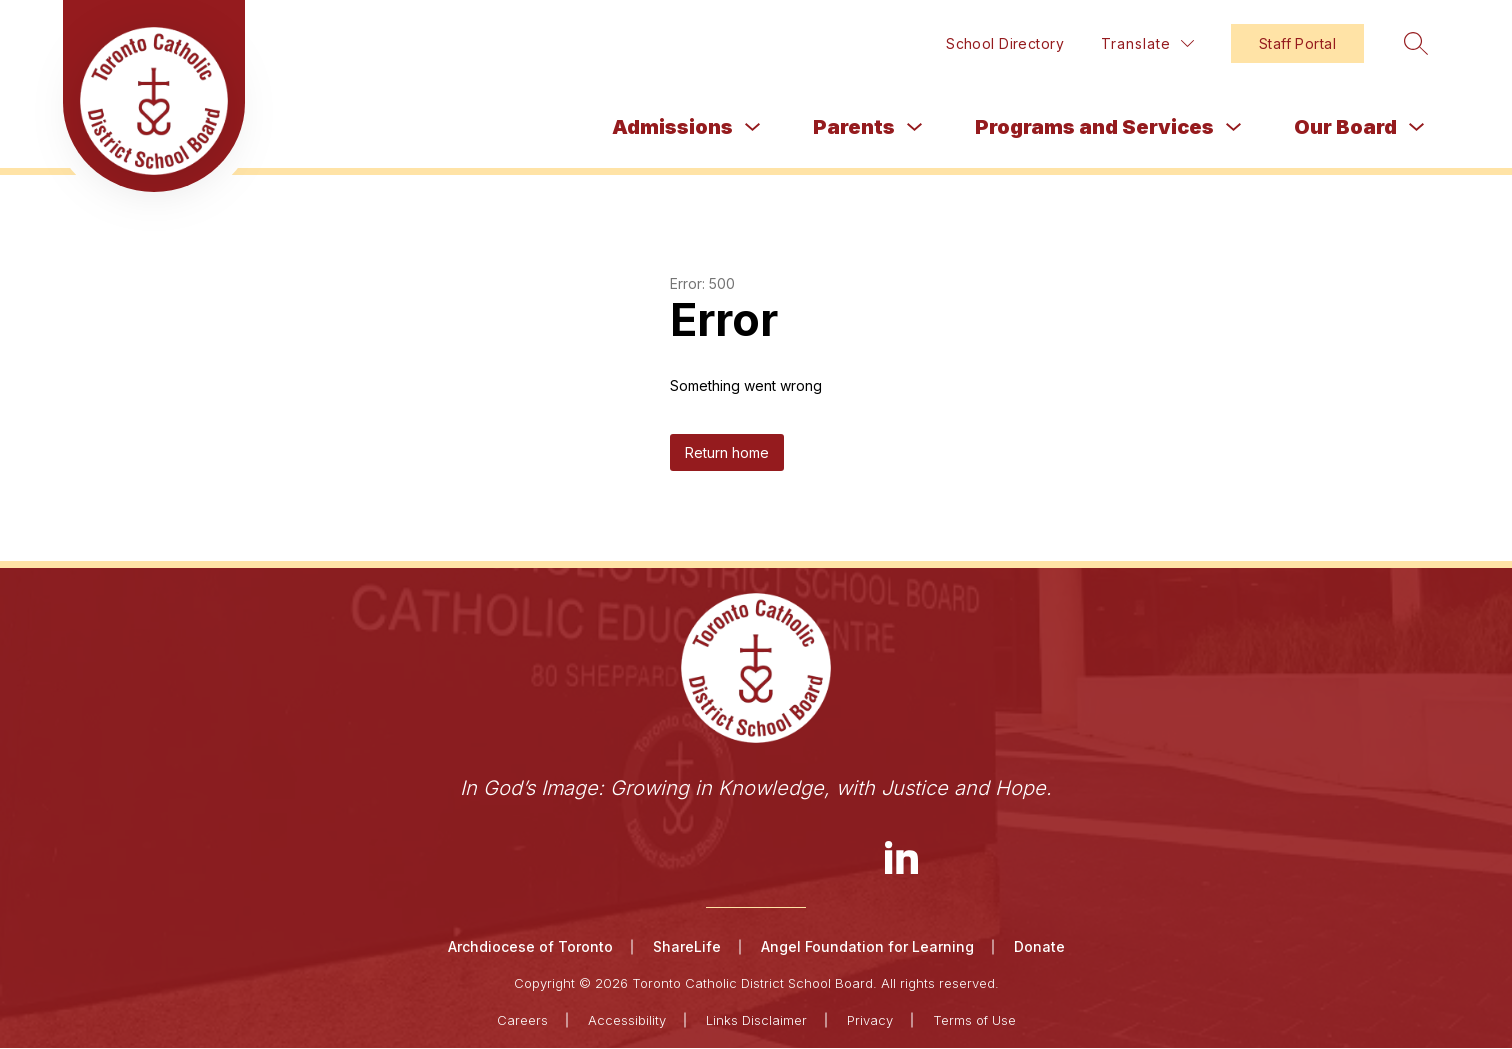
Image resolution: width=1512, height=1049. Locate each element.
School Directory (1005, 43)
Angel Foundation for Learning (867, 947)
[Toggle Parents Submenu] (915, 127)
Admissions (672, 127)
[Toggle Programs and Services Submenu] (1234, 127)
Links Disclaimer (756, 1021)
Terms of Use (974, 1021)
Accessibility (627, 1021)
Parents (854, 127)
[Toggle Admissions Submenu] (753, 127)
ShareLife (687, 947)
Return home (727, 452)
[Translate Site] (1147, 43)
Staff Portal (1297, 43)
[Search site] (1412, 43)
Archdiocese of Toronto (530, 947)
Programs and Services (1094, 127)
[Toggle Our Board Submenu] (1417, 127)
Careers (522, 1021)
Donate (1039, 947)
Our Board (1345, 127)
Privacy (870, 1021)
